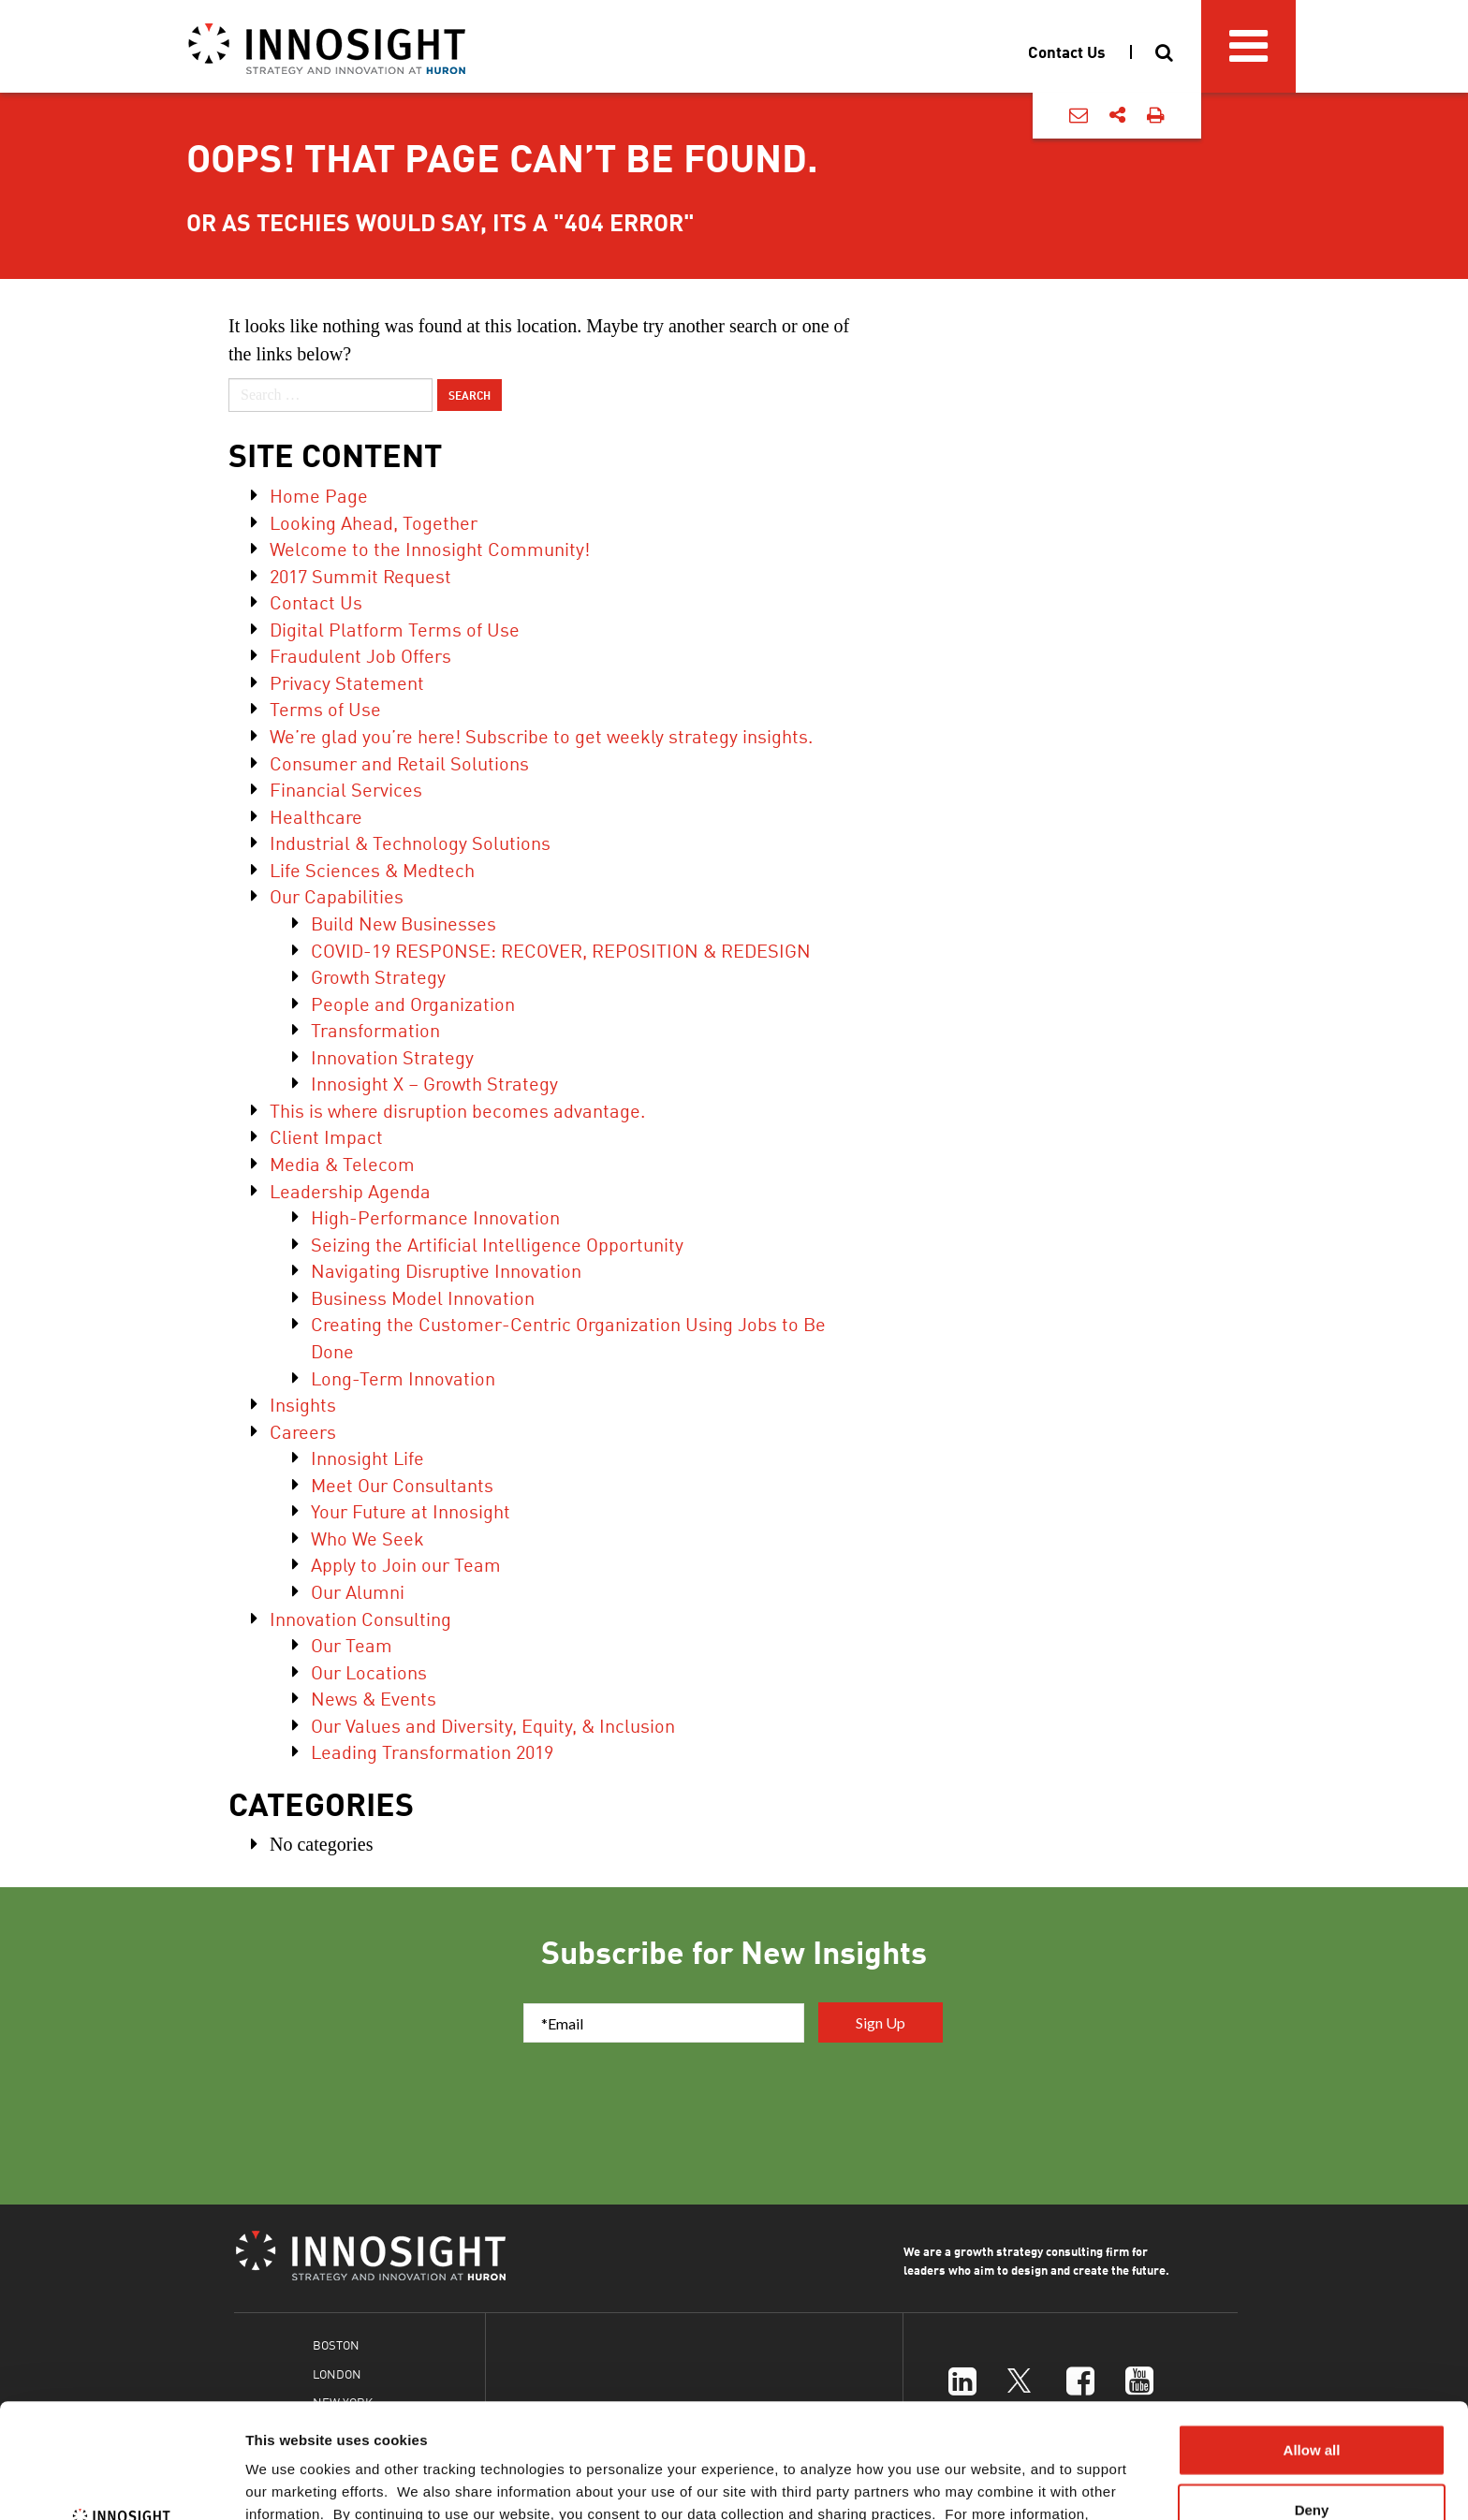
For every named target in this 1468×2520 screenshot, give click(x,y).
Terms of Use (325, 708)
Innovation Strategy (392, 1056)
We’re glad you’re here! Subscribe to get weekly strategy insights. (541, 735)
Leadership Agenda (350, 1190)
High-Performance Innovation (435, 1216)
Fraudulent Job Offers (360, 654)
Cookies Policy (401, 2422)
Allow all (1312, 2335)
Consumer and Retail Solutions (399, 762)
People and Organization (413, 1003)
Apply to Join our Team (406, 1563)
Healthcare (316, 815)
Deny (1312, 2395)
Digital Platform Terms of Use (395, 628)
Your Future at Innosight (410, 1510)
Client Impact (326, 1136)
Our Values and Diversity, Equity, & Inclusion (493, 1724)
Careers (303, 1430)
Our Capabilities (337, 895)
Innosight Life (367, 1457)
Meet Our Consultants (402, 1484)
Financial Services (346, 788)
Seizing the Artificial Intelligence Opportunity (497, 1243)
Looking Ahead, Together (373, 522)
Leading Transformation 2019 (432, 1751)
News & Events (373, 1697)
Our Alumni (357, 1591)
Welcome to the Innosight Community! (430, 548)
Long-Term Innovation (403, 1377)
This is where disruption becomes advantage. (457, 1109)
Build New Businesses (403, 922)
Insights (303, 1403)
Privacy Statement (347, 682)
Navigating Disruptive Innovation (446, 1269)
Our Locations (369, 1671)
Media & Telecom (342, 1163)
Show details (982, 2483)
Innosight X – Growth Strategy (434, 1082)
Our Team (351, 1644)
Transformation (375, 1029)
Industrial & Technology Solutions (410, 842)
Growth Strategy (378, 976)
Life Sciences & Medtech (372, 869)
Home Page (319, 494)
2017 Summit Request (360, 575)
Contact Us (316, 601)
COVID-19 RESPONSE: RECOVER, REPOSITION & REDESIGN (561, 949)
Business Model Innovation (423, 1297)
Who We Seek (367, 1537)
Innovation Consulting (360, 1618)
